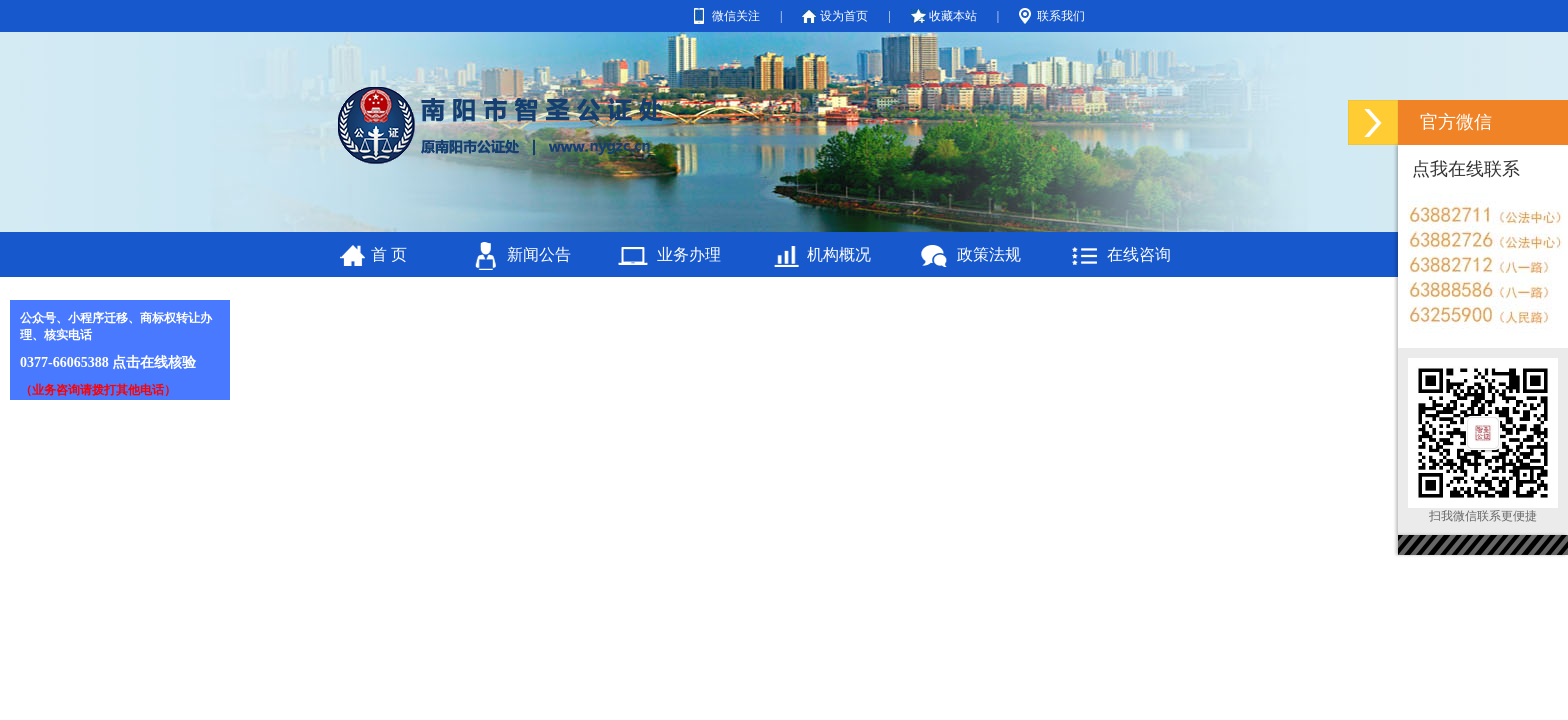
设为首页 (844, 16)
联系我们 (1061, 16)
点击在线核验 (154, 362)
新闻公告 (539, 254)
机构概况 (839, 254)
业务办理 (689, 254)
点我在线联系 (1466, 169)
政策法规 (989, 254)
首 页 (389, 254)
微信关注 (736, 16)
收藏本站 (953, 16)
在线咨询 (1139, 254)
